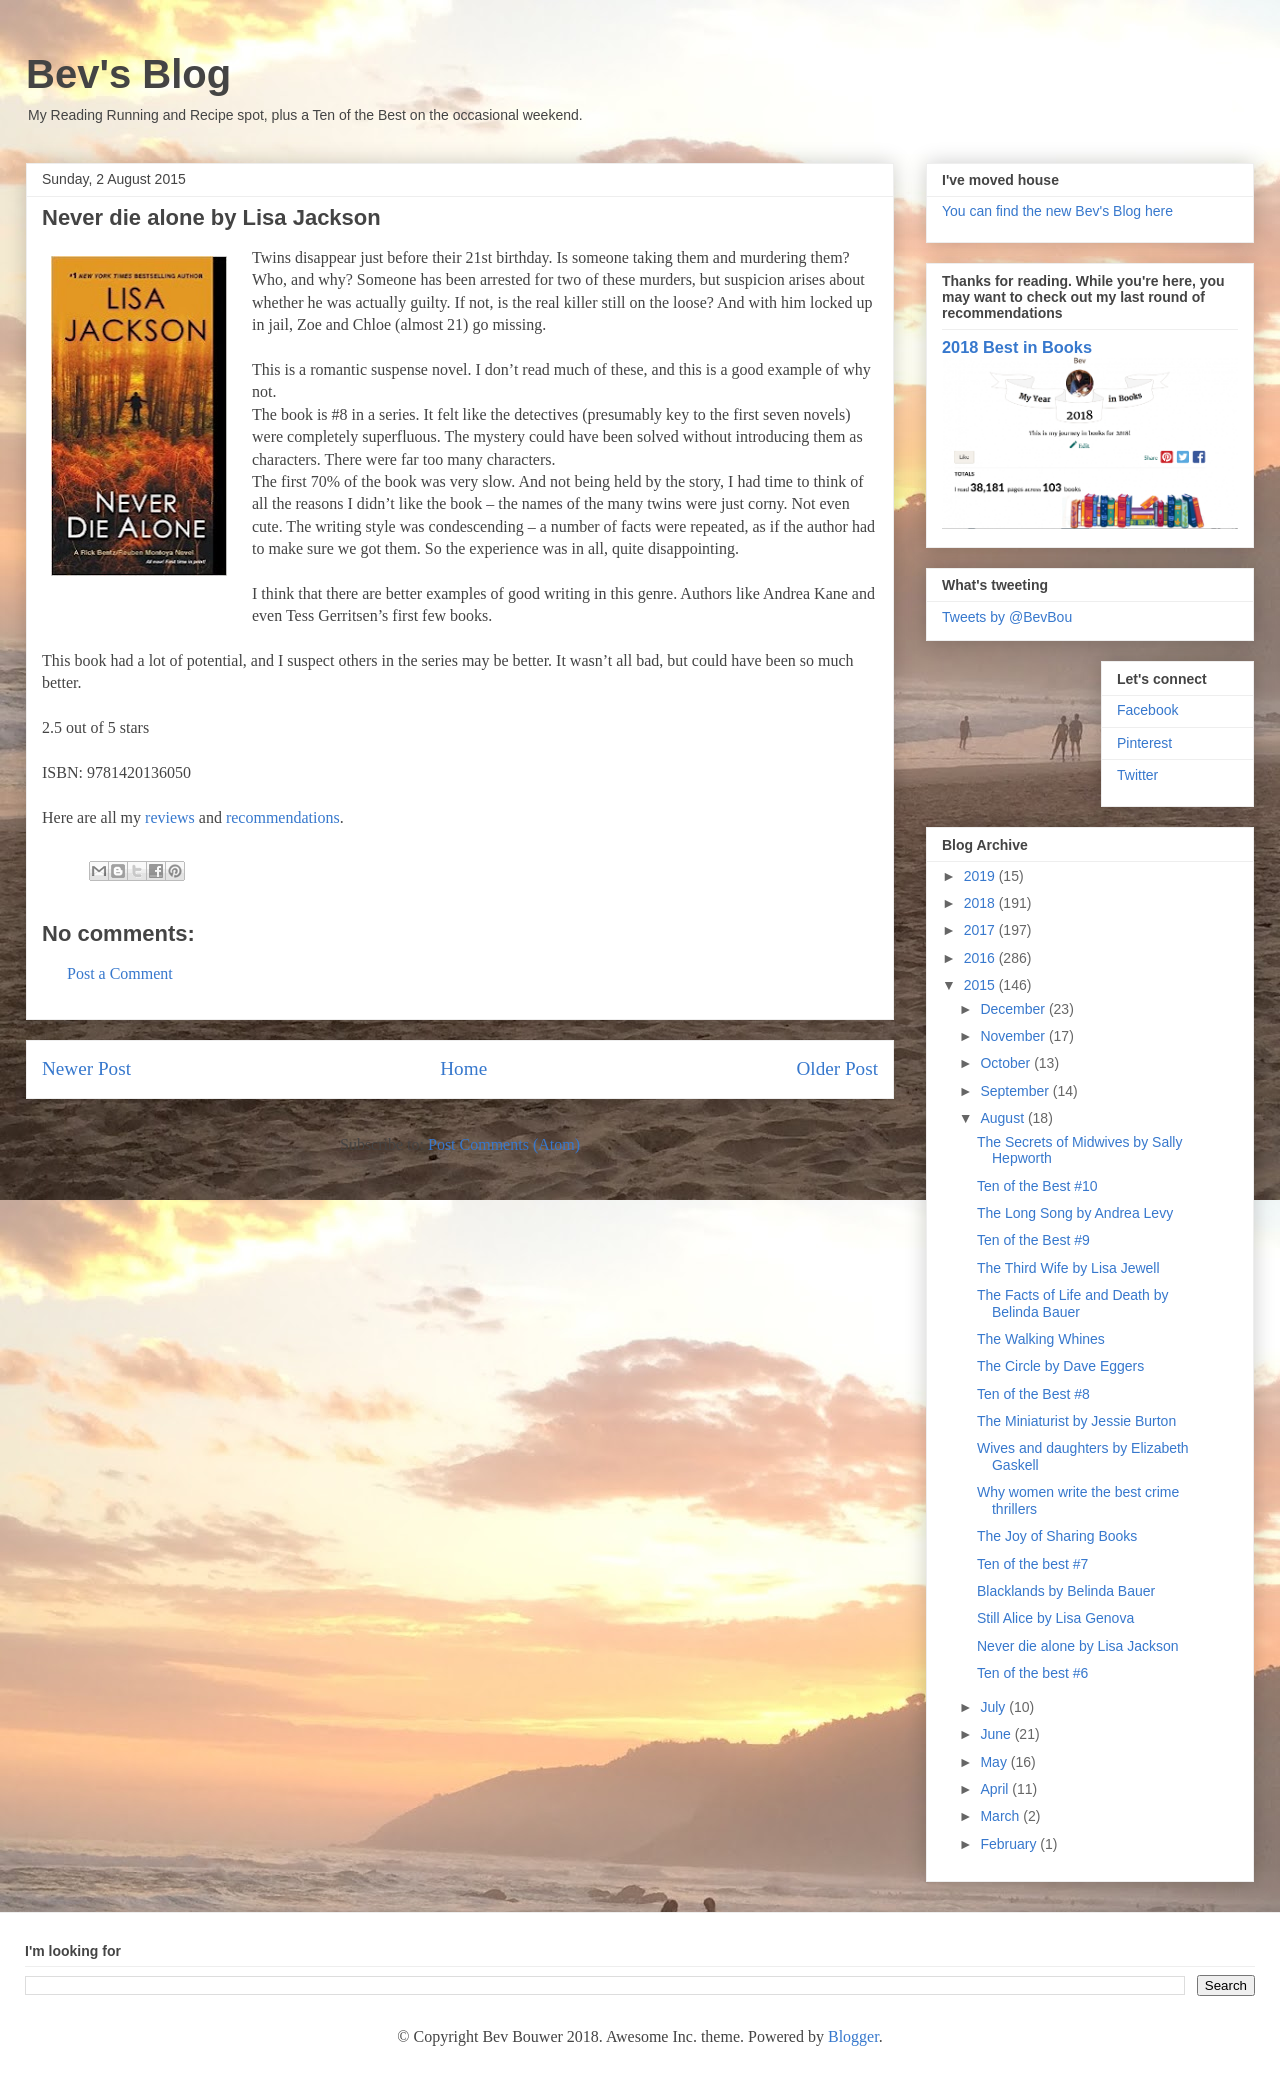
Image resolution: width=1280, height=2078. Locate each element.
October (1007, 1063)
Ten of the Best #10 (1037, 1186)
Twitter (1137, 775)
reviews (170, 817)
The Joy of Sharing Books (1057, 1536)
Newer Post (86, 1068)
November (1014, 1036)
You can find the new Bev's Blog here (1057, 211)
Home (463, 1068)
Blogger (853, 2036)
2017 (981, 930)
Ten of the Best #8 (1033, 1394)
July (994, 1707)
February (1010, 1844)
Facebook (1147, 710)
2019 (981, 876)
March (1001, 1816)
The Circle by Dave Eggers (1060, 1366)
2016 (981, 958)
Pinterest (1144, 743)
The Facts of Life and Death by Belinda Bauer (1072, 1303)
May (995, 1762)
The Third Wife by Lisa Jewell (1068, 1268)
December (1014, 1009)
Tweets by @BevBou (1007, 617)
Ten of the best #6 (1032, 1673)
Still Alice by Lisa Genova (1055, 1618)
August (1003, 1118)
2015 (981, 985)
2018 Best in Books (1017, 347)
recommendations (283, 817)
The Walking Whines (1041, 1339)
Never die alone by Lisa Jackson (1078, 1646)
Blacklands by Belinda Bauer (1066, 1591)
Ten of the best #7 (1032, 1564)
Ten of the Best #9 (1033, 1240)
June (997, 1734)
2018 (981, 903)
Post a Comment (120, 973)
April (996, 1789)
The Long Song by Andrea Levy (1075, 1213)
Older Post (837, 1068)
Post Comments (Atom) (504, 1144)
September (1016, 1091)
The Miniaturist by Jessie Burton (1076, 1421)
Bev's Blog (128, 74)
